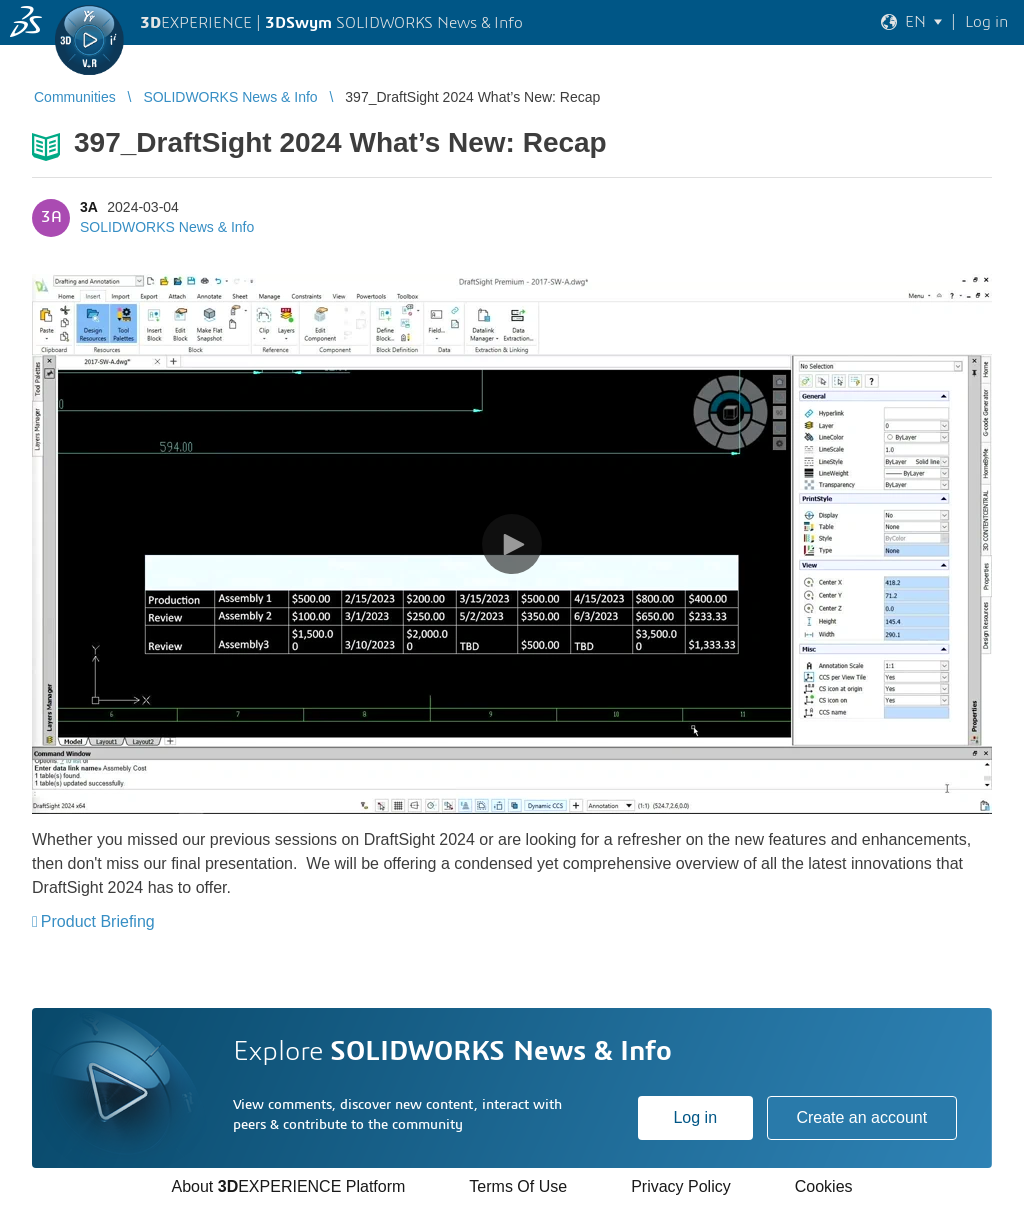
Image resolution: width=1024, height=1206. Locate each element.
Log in (695, 1117)
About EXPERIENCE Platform (288, 1186)
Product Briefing (98, 921)
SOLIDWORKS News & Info (167, 227)
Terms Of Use (518, 1186)
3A (88, 207)
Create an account (861, 1117)
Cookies (824, 1186)
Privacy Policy (681, 1186)
